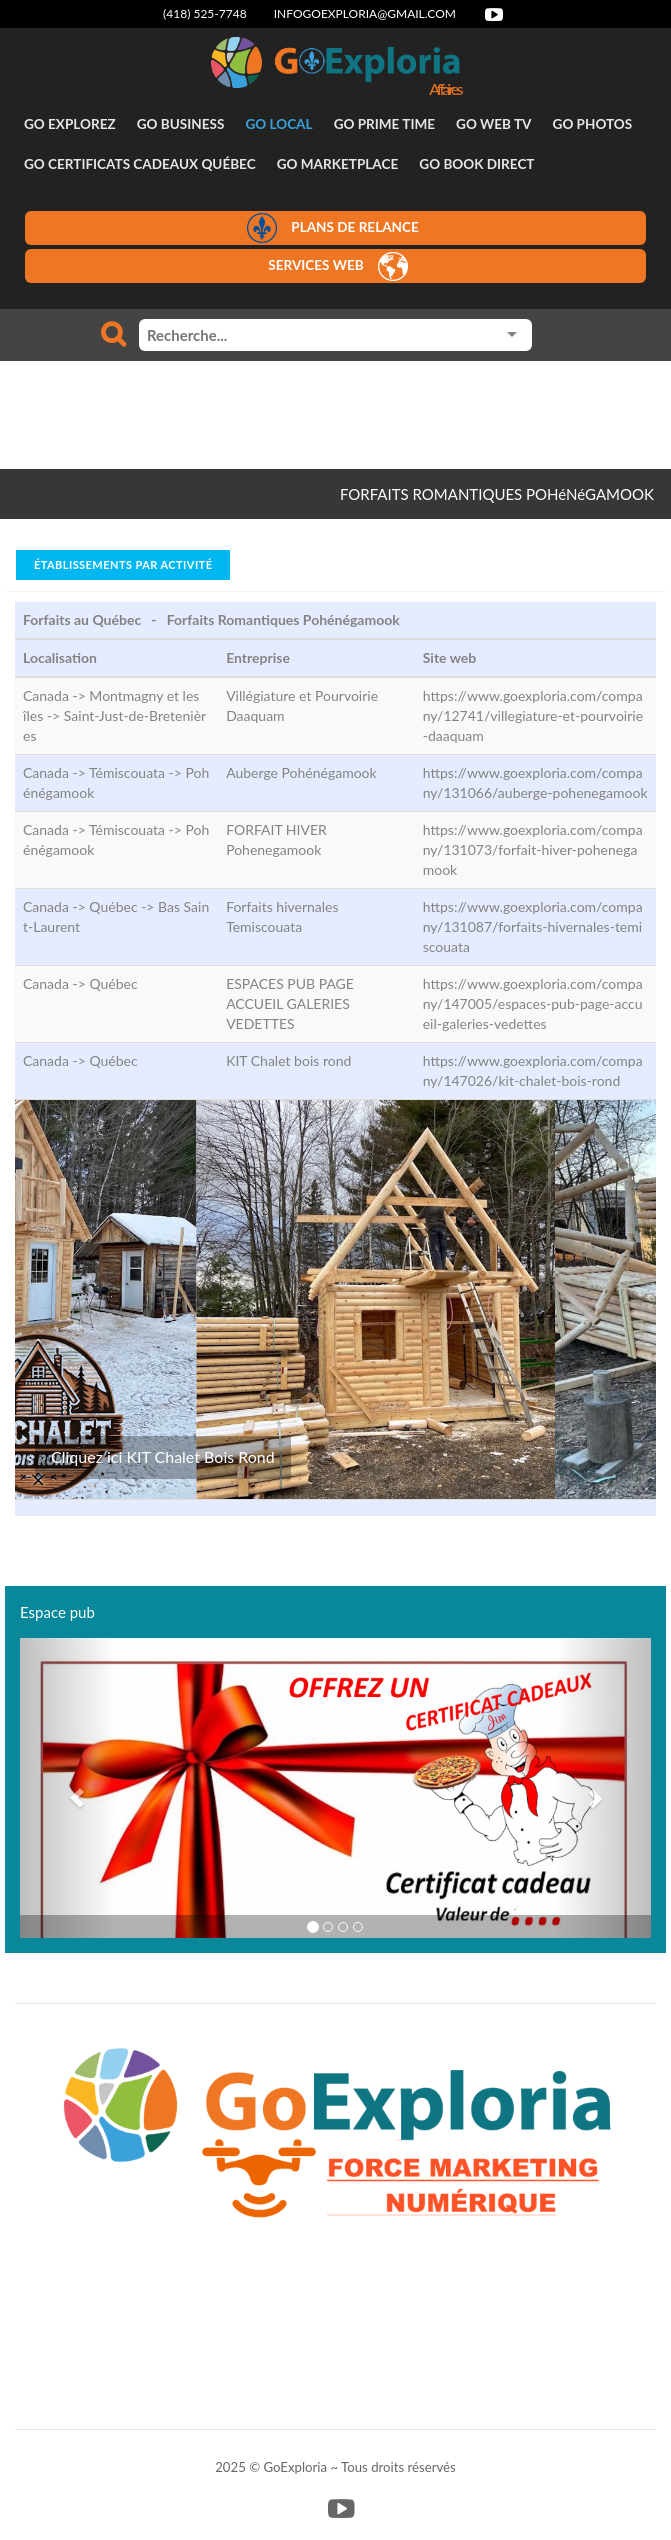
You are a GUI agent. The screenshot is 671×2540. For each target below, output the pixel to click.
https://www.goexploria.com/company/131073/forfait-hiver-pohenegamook (533, 849)
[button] (67, 1788)
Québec (113, 983)
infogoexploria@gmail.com (365, 13)
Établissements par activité (123, 564)
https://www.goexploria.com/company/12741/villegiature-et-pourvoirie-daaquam (533, 715)
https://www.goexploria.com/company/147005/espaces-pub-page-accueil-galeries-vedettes (533, 1003)
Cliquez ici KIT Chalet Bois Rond (163, 1456)
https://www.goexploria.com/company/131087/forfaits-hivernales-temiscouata (533, 926)
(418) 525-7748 (205, 13)
